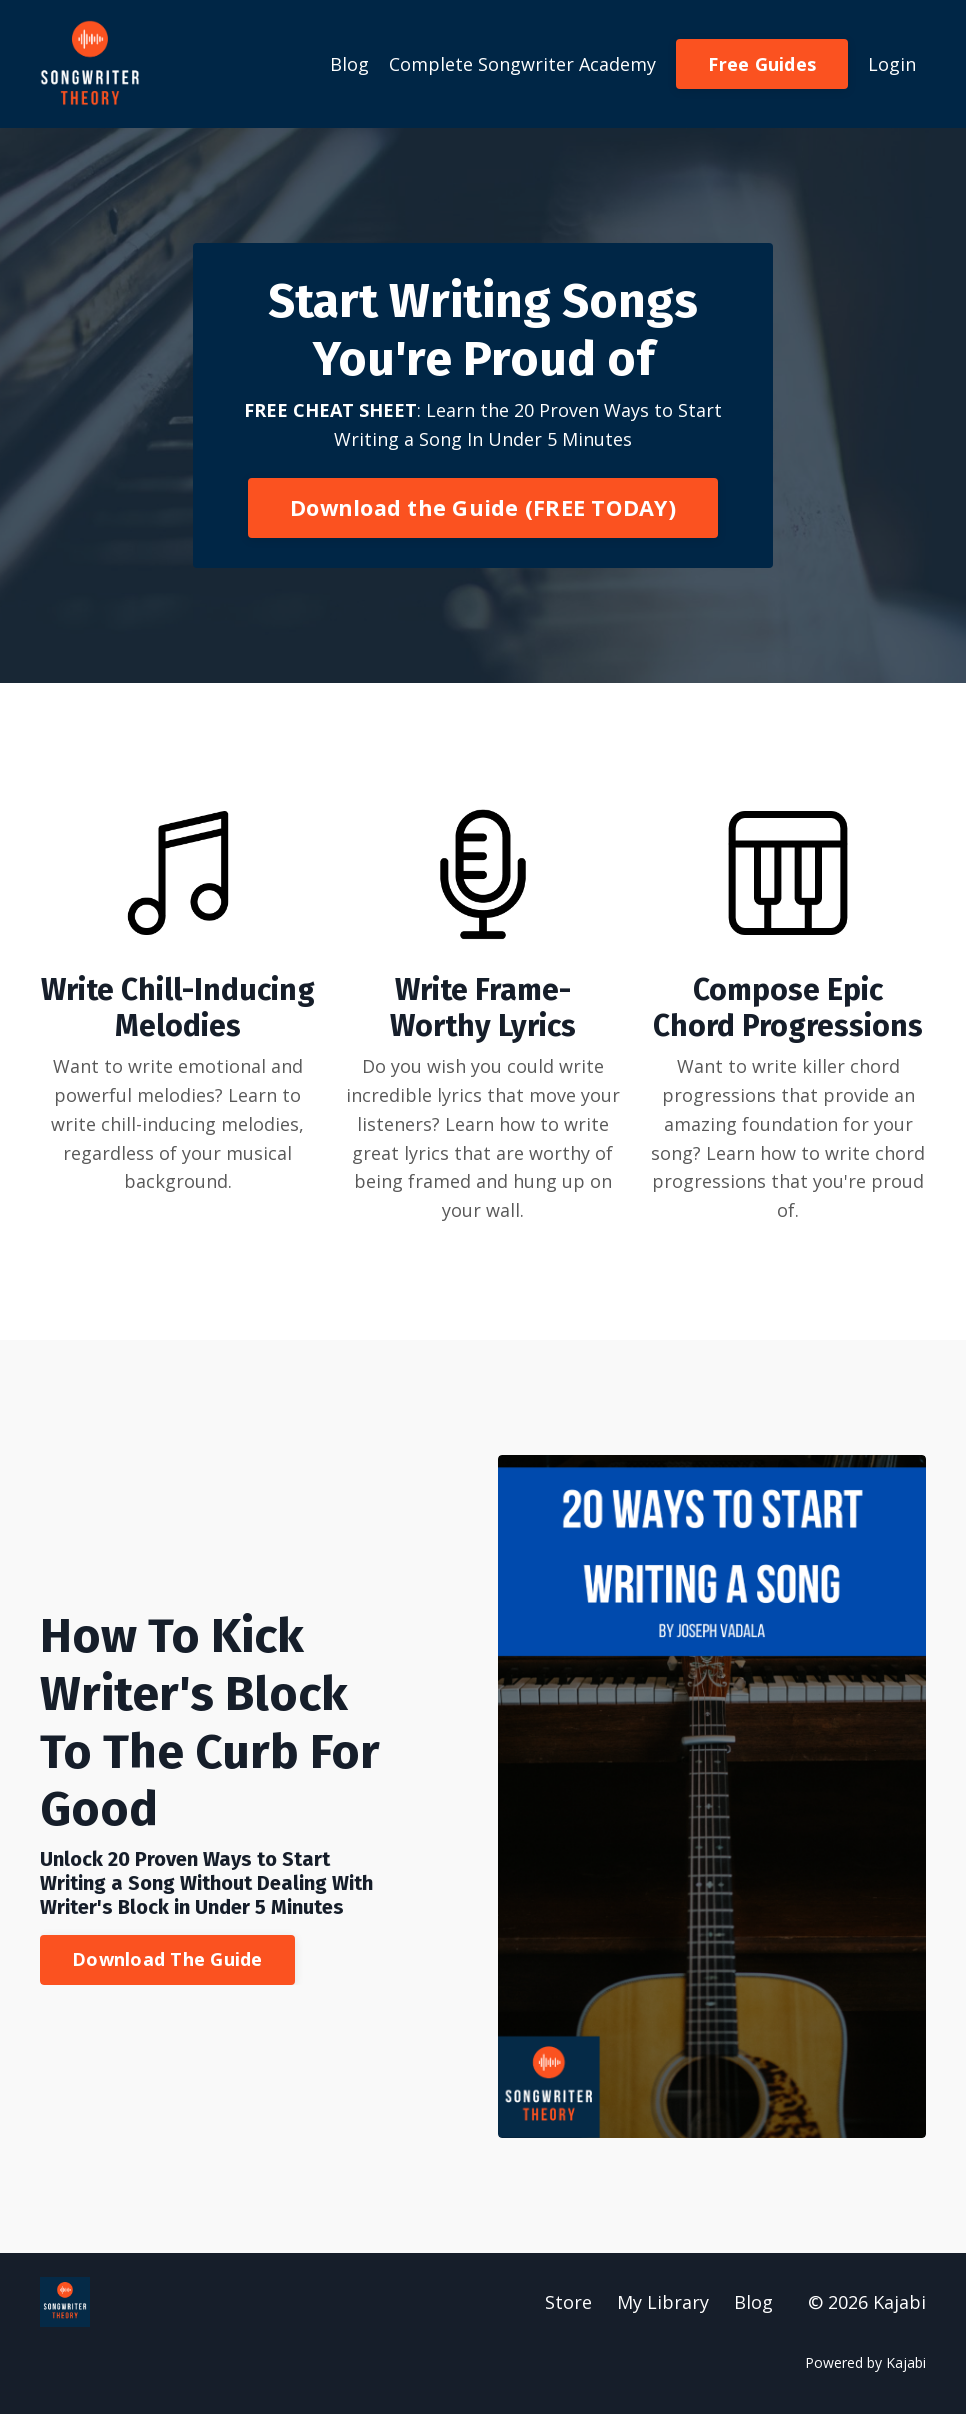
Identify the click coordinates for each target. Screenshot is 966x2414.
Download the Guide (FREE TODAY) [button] (483, 507)
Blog (349, 64)
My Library (663, 2302)
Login (892, 64)
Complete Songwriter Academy (522, 64)
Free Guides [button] (762, 64)
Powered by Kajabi (865, 2362)
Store (568, 2302)
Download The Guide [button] (167, 1959)
